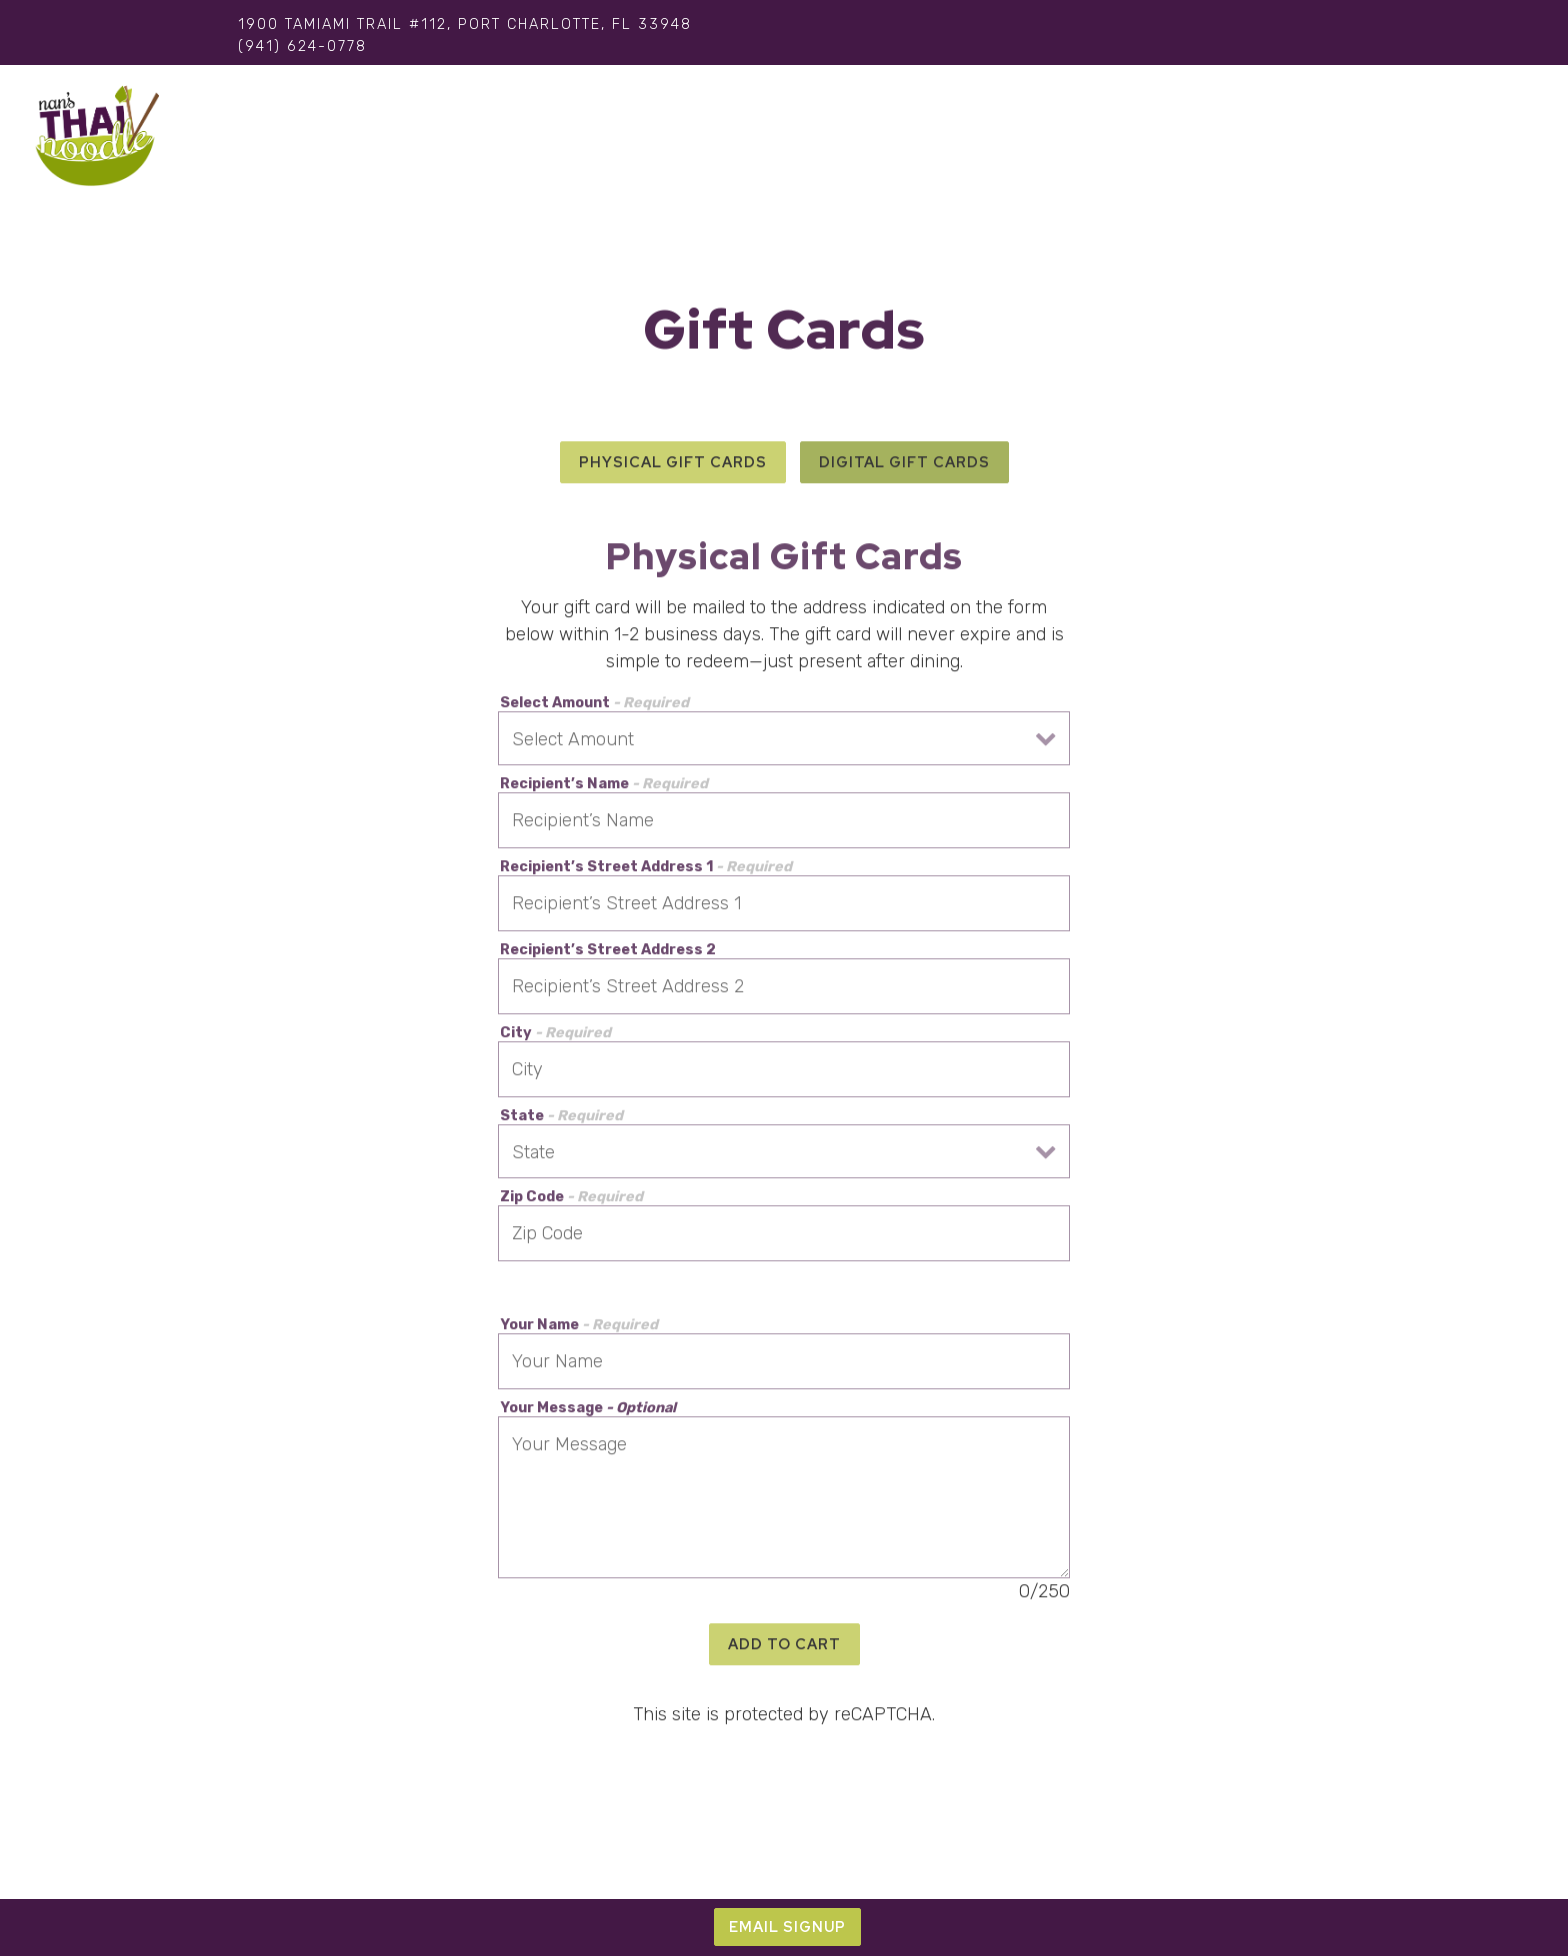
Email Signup (787, 1926)
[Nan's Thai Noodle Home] (97, 136)
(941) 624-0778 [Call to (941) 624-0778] (302, 46)
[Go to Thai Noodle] (465, 25)
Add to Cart (784, 1647)
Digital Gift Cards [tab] (904, 465)
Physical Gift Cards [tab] (673, 465)
